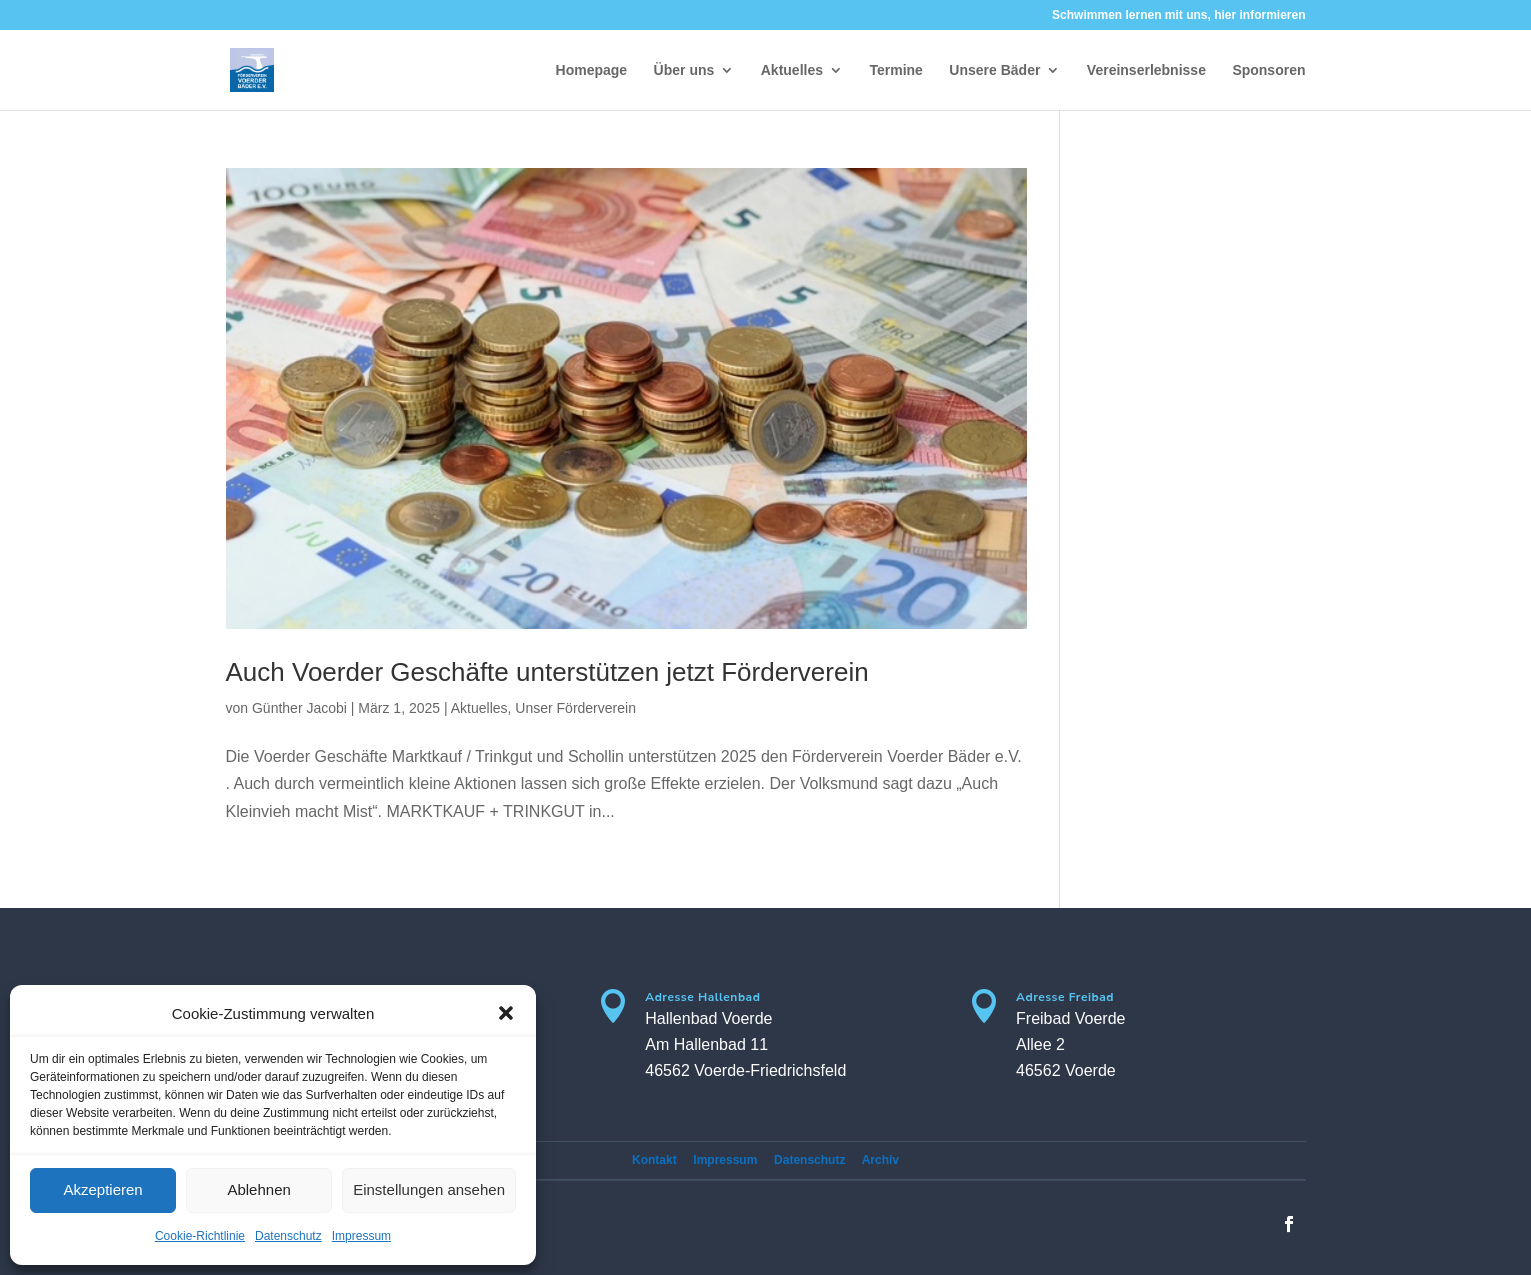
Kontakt (654, 1160)
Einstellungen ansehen (429, 1189)
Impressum (361, 1236)
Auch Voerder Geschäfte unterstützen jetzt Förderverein (547, 672)
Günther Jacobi (299, 708)
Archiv (880, 1160)
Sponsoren (1268, 70)
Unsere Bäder (994, 70)
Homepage (592, 70)
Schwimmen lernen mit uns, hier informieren (1178, 15)
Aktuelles (792, 70)
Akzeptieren (102, 1189)
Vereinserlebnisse (1146, 70)
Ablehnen (258, 1189)
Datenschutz (288, 1236)
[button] (506, 1013)
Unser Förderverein (575, 708)
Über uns (684, 70)
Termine (895, 70)
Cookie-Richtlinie (200, 1236)
